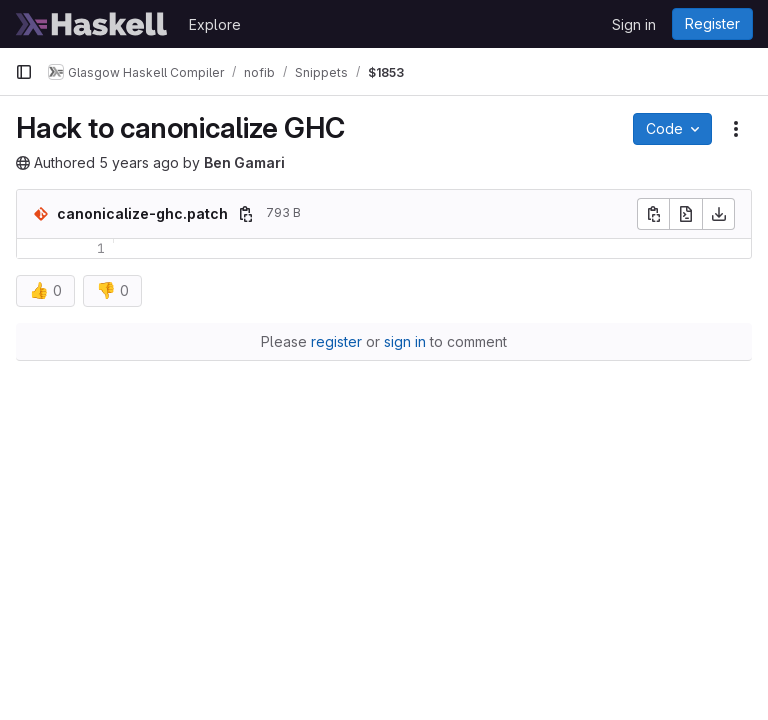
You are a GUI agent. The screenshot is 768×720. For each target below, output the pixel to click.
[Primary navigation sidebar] (24, 72)
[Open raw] (686, 214)
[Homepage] (92, 24)
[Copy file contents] (653, 214)
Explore (215, 24)
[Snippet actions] (736, 129)
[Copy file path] (246, 214)
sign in (405, 341)
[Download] (719, 214)
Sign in (634, 24)
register (336, 341)
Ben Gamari (244, 162)
